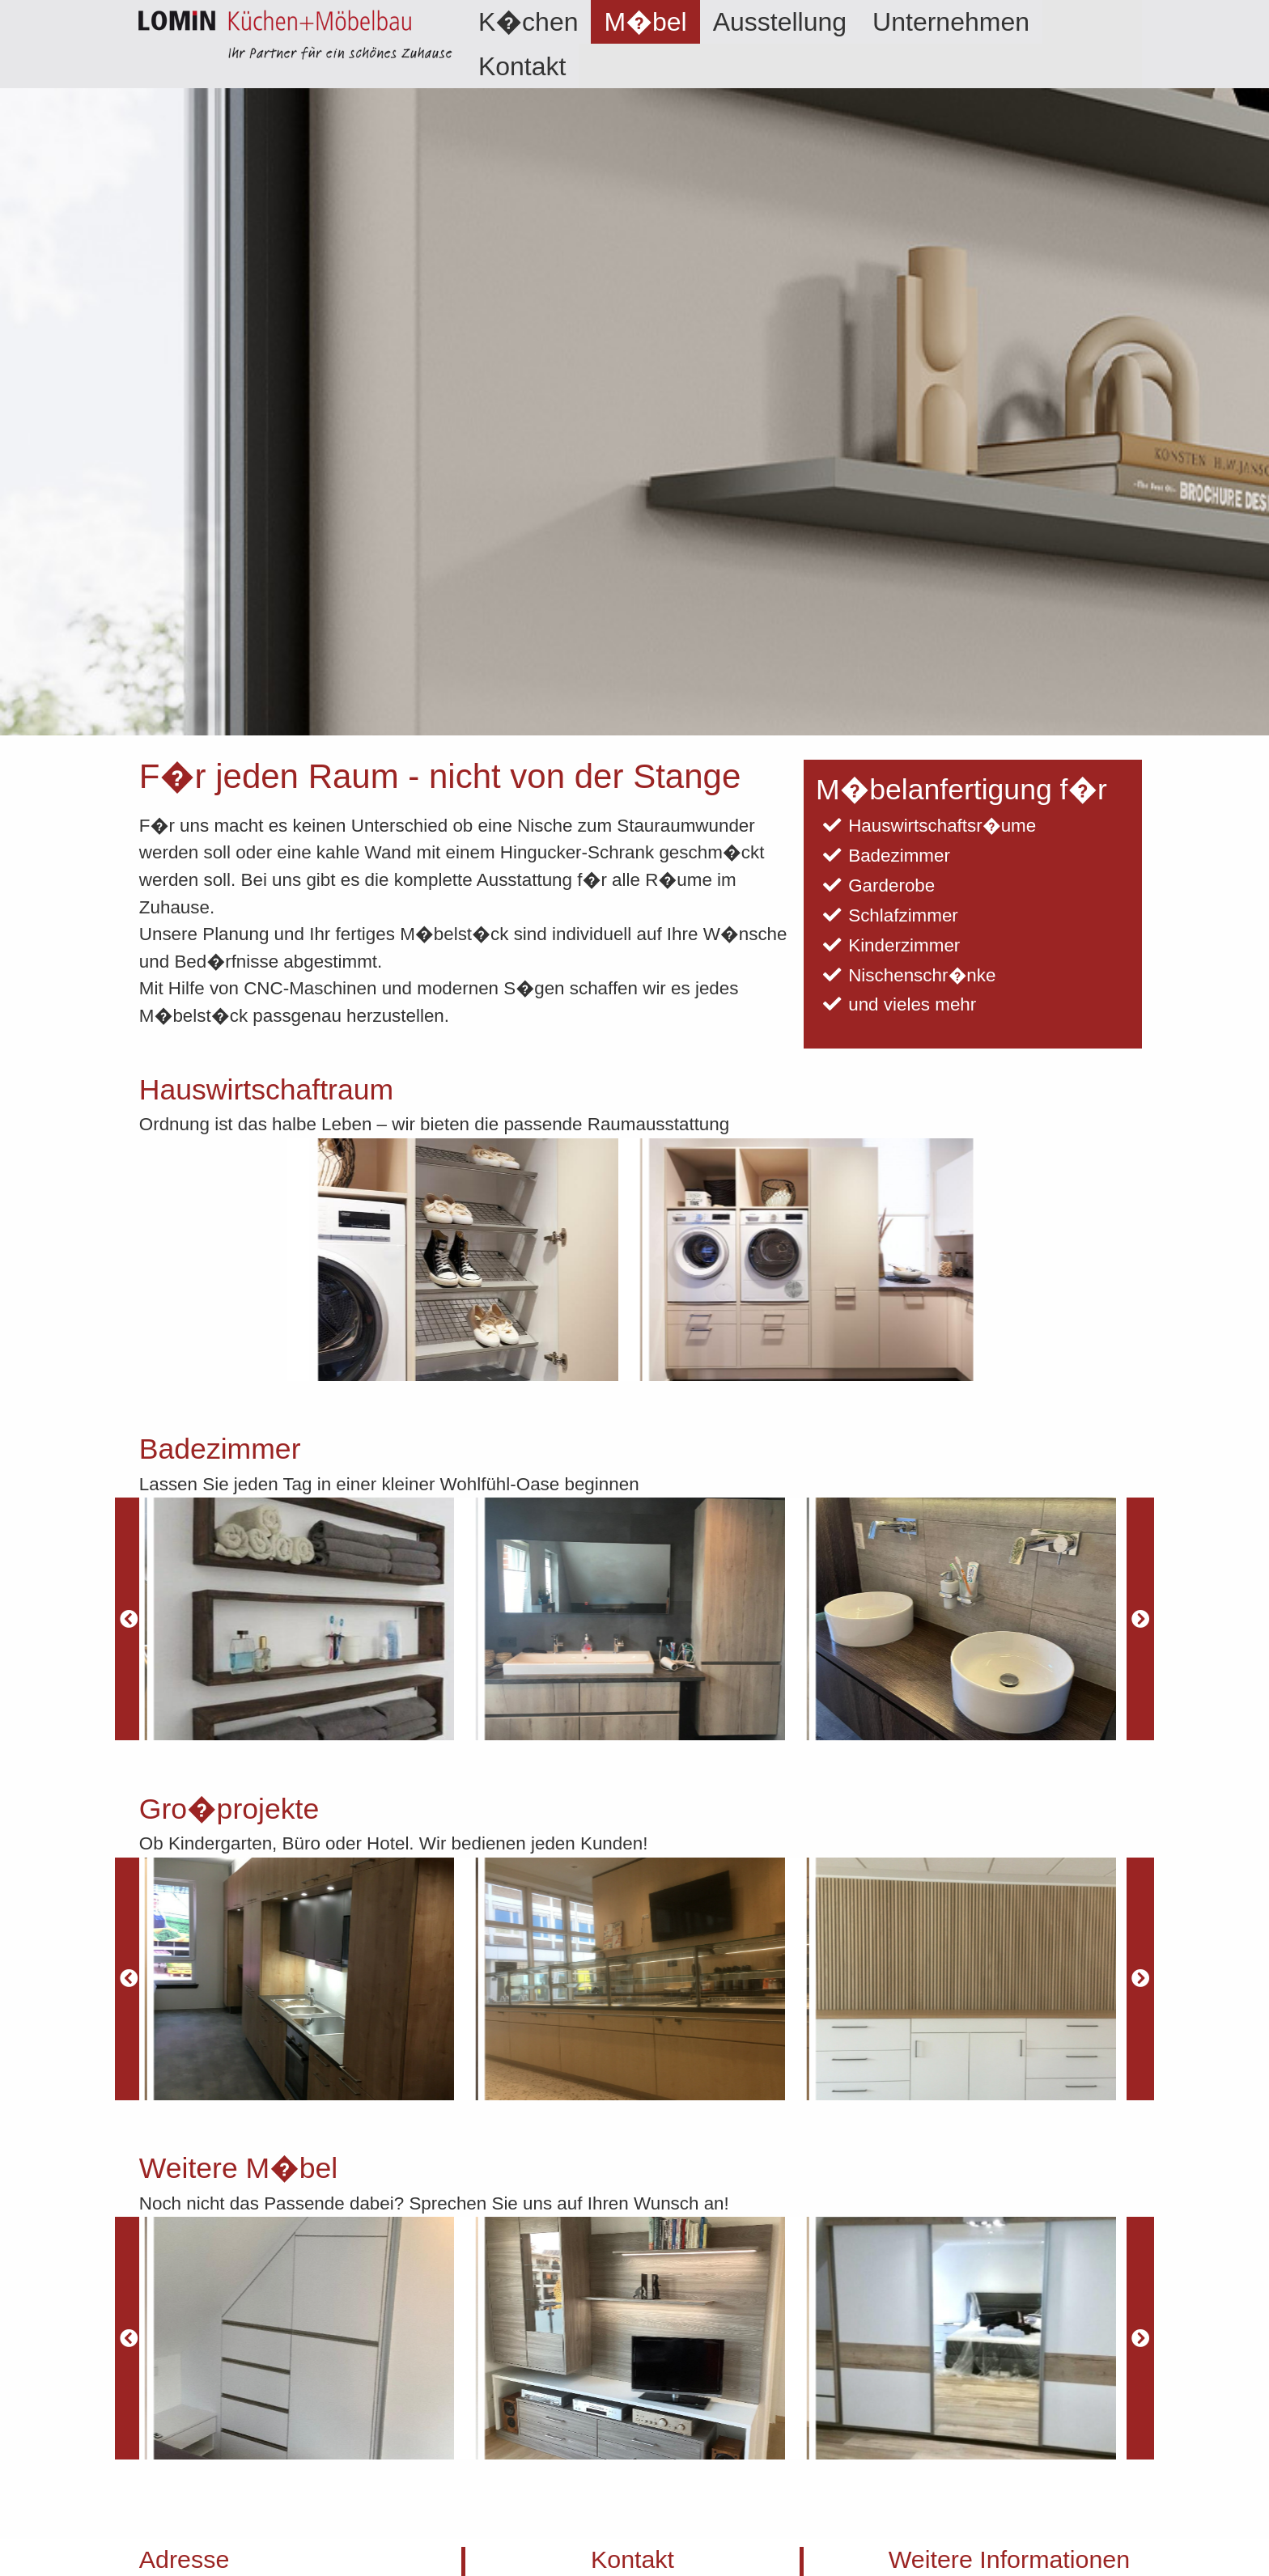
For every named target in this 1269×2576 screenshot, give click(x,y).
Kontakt (522, 66)
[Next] (1140, 1619)
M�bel (645, 21)
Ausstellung (780, 21)
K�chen (528, 21)
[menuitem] (528, 22)
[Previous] (128, 1619)
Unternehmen (950, 21)
